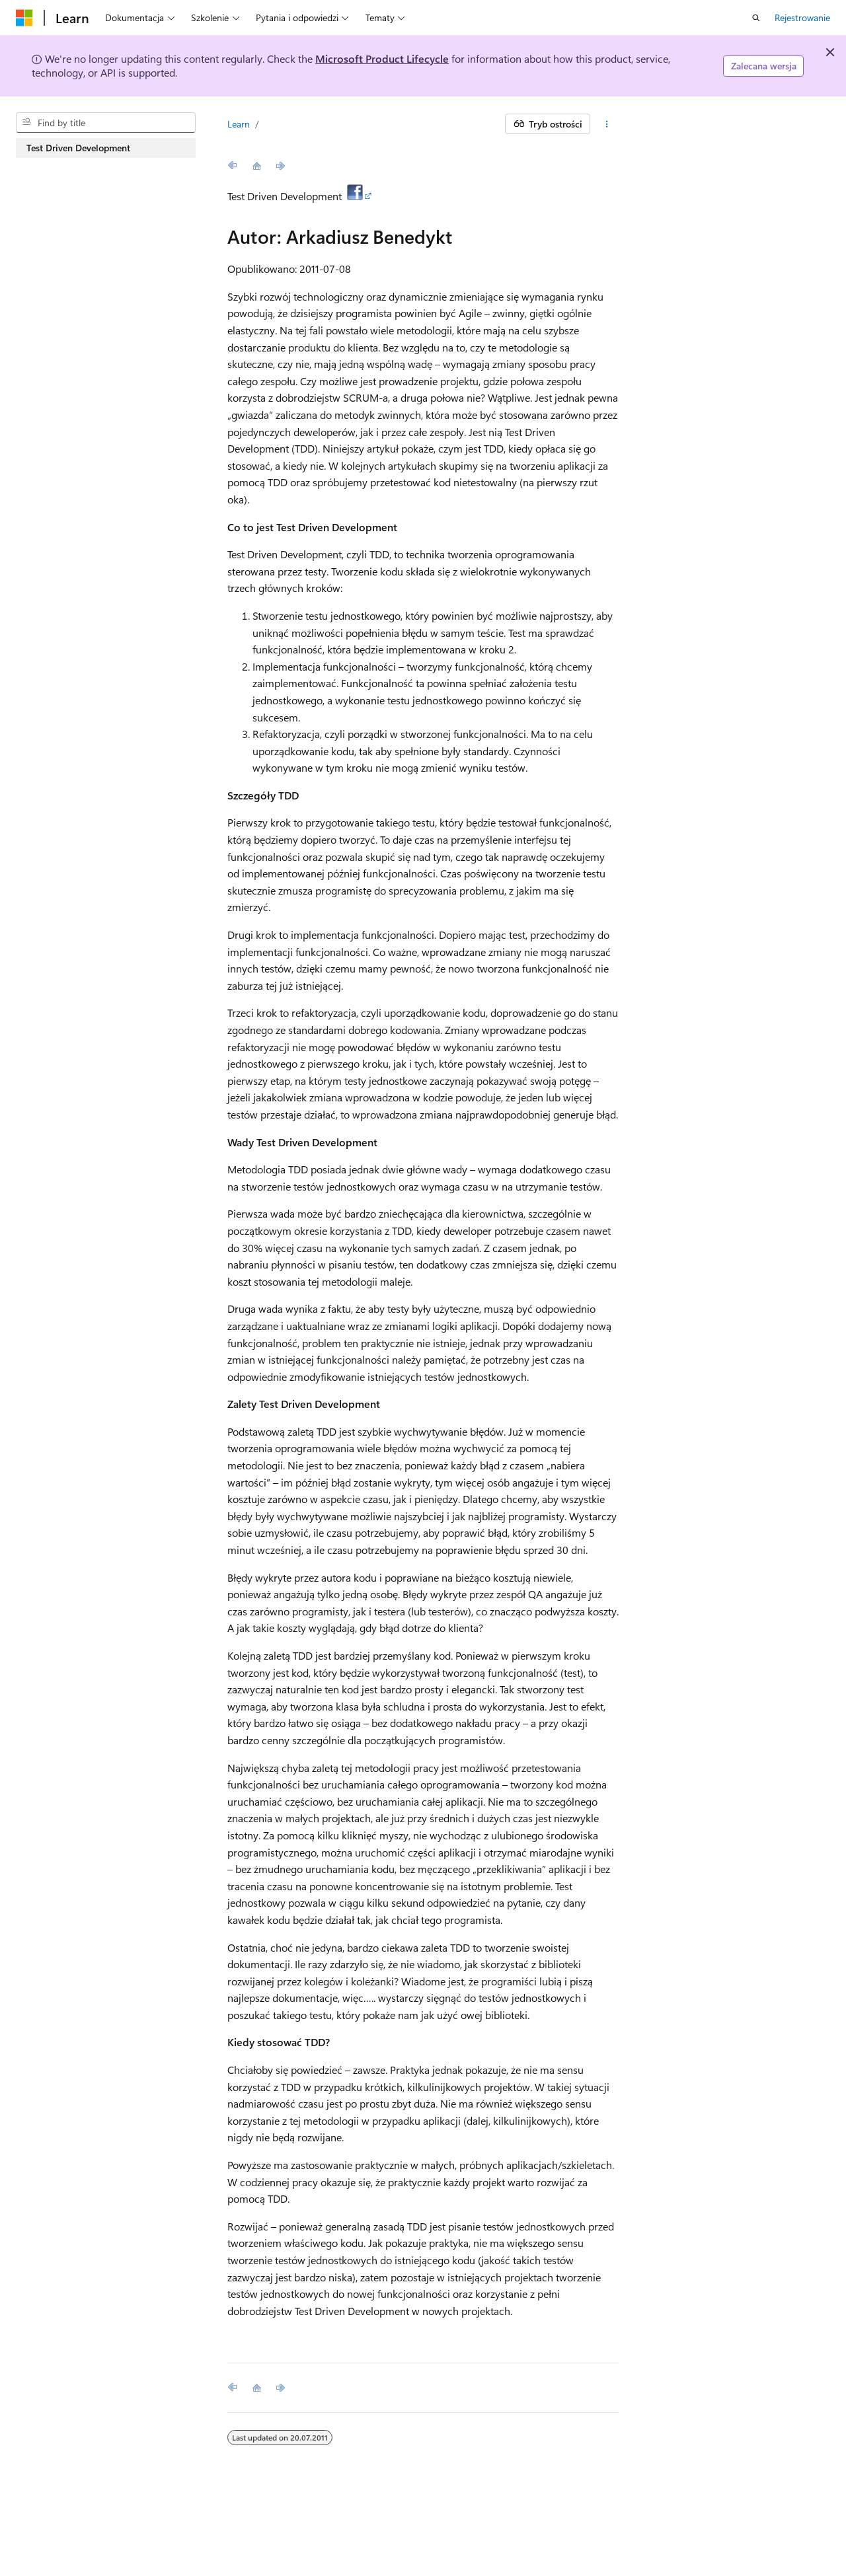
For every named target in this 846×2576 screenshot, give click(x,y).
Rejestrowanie (802, 17)
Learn (238, 124)
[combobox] (106, 122)
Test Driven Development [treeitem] (78, 147)
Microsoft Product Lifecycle (382, 58)
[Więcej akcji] (607, 124)
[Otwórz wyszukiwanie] (756, 18)
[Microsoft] (24, 17)
